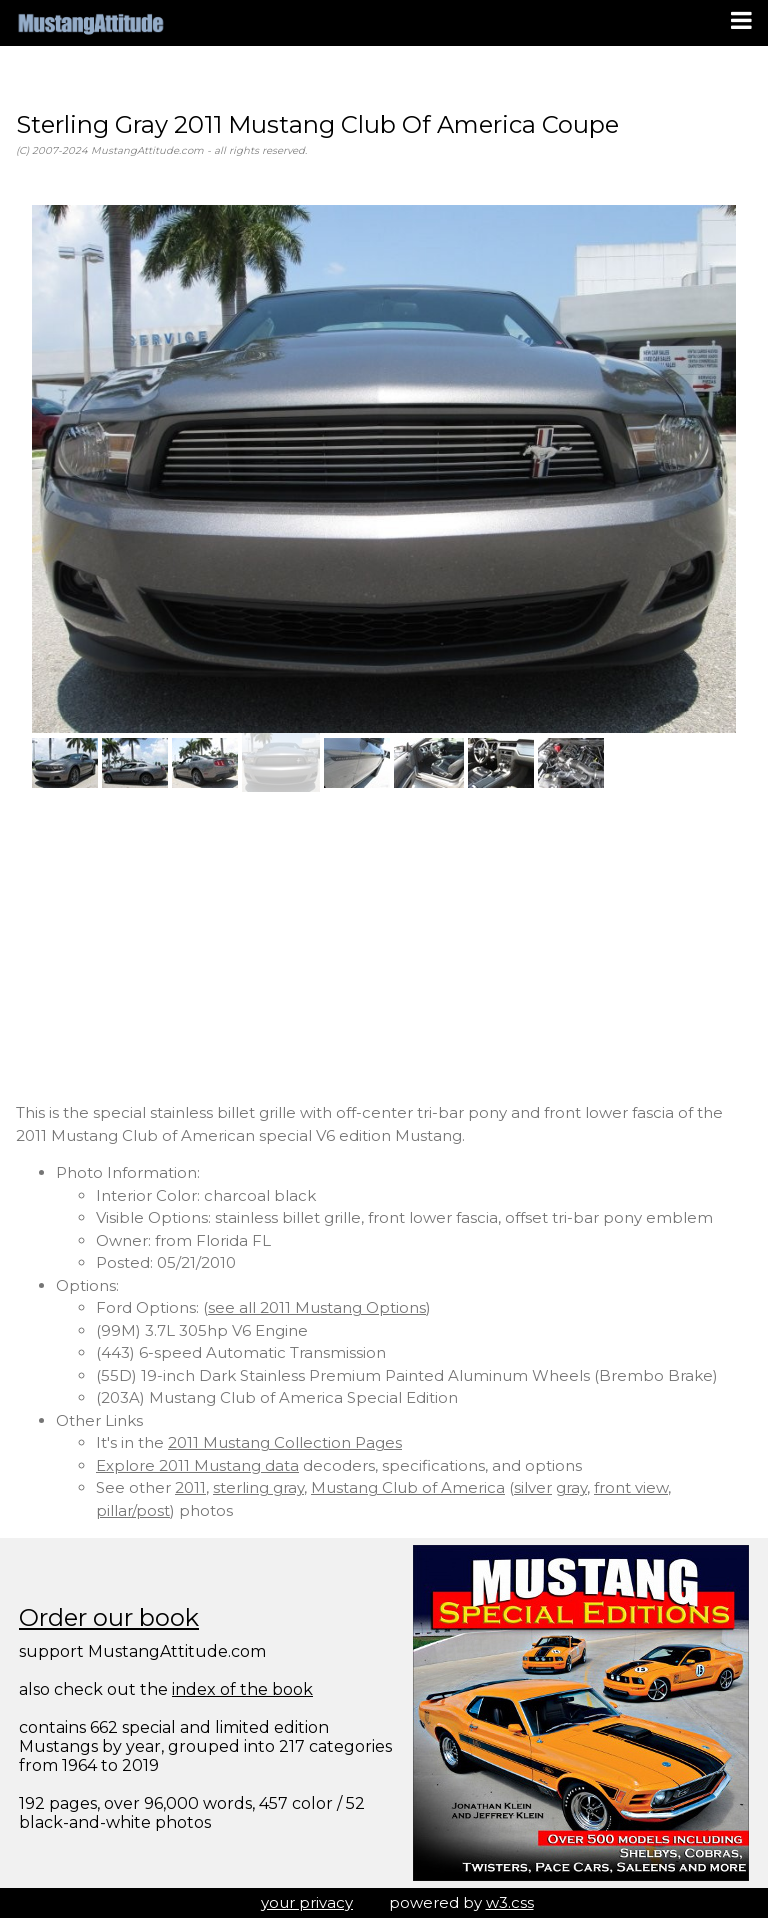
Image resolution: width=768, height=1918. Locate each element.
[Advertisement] (384, 947)
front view (631, 1487)
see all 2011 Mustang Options (317, 1307)
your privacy (307, 1902)
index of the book (242, 1689)
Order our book (109, 1617)
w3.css (510, 1902)
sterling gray (258, 1487)
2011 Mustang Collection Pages (285, 1442)
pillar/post (133, 1510)
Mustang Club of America (408, 1487)
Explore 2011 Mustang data (197, 1465)
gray (571, 1487)
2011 (190, 1487)
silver (533, 1487)
